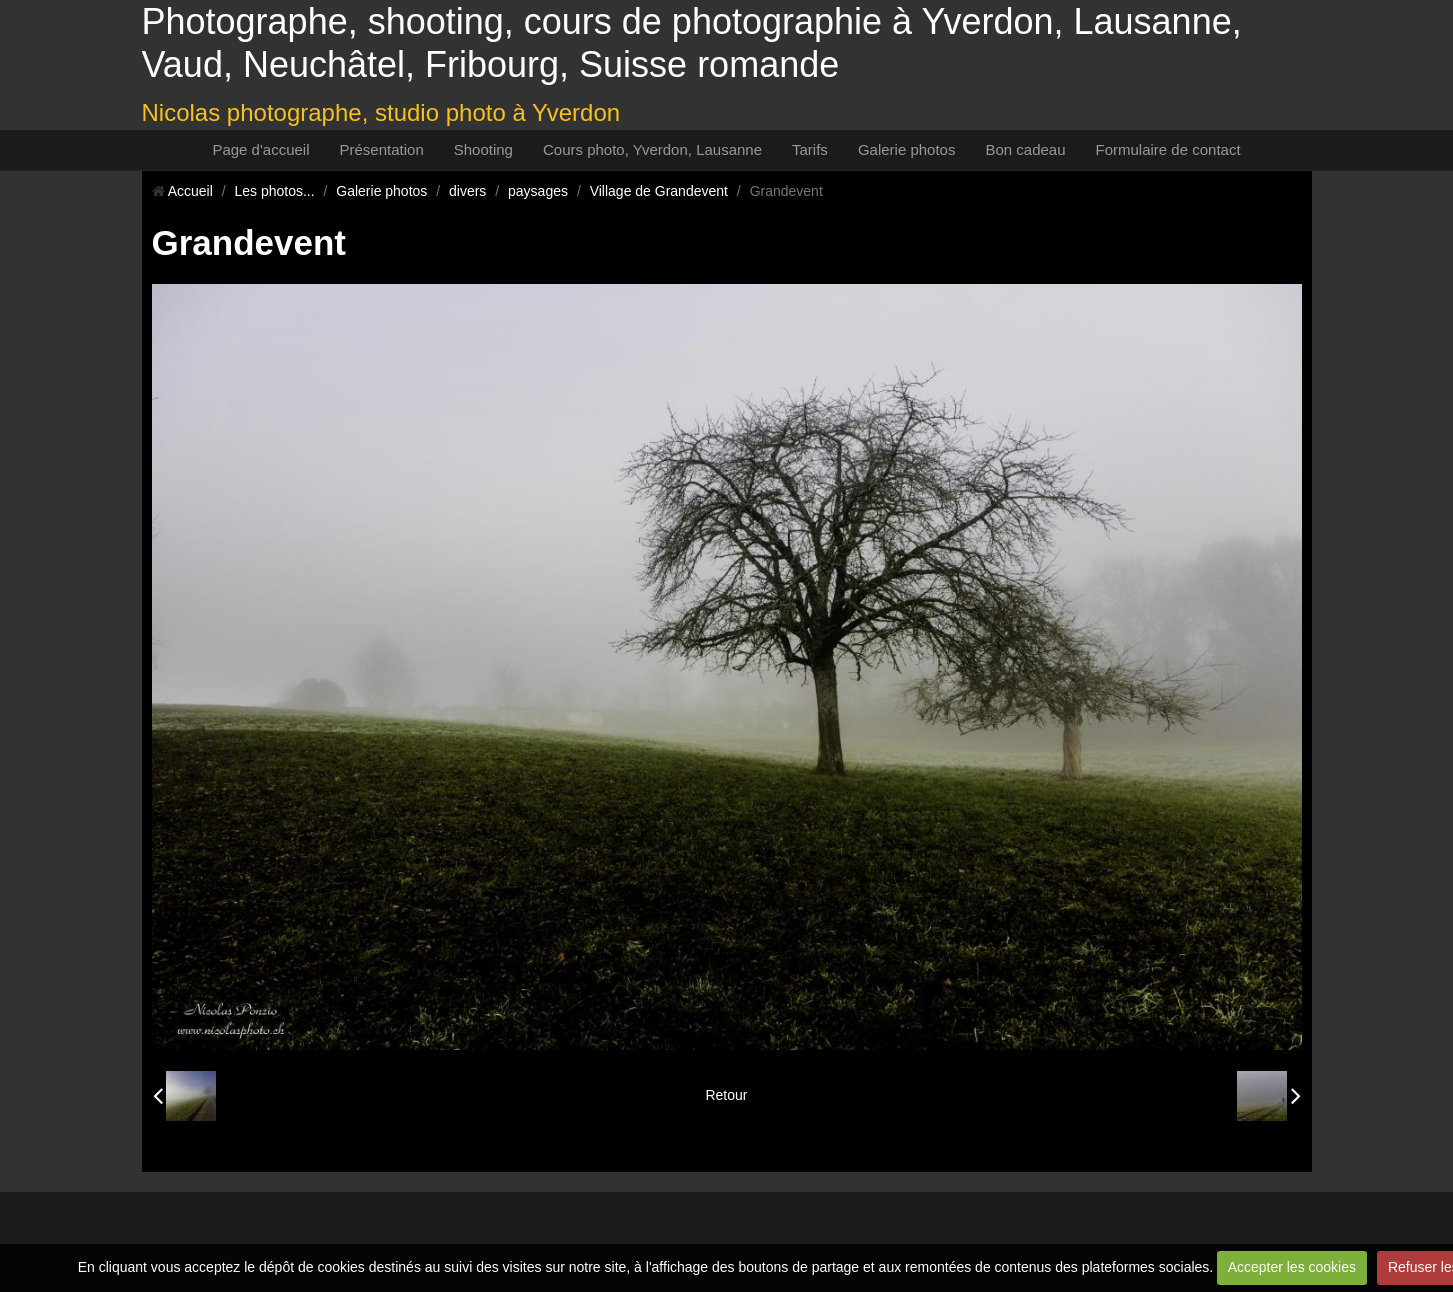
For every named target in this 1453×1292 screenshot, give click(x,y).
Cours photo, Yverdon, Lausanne (652, 149)
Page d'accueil (260, 149)
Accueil (190, 191)
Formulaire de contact (1168, 149)
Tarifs (810, 149)
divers (467, 191)
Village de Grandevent (659, 191)
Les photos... (274, 191)
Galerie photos (907, 149)
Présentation (382, 149)
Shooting (483, 149)
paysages (538, 191)
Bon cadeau (1025, 149)
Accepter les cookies (1292, 1267)
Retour (726, 1095)
